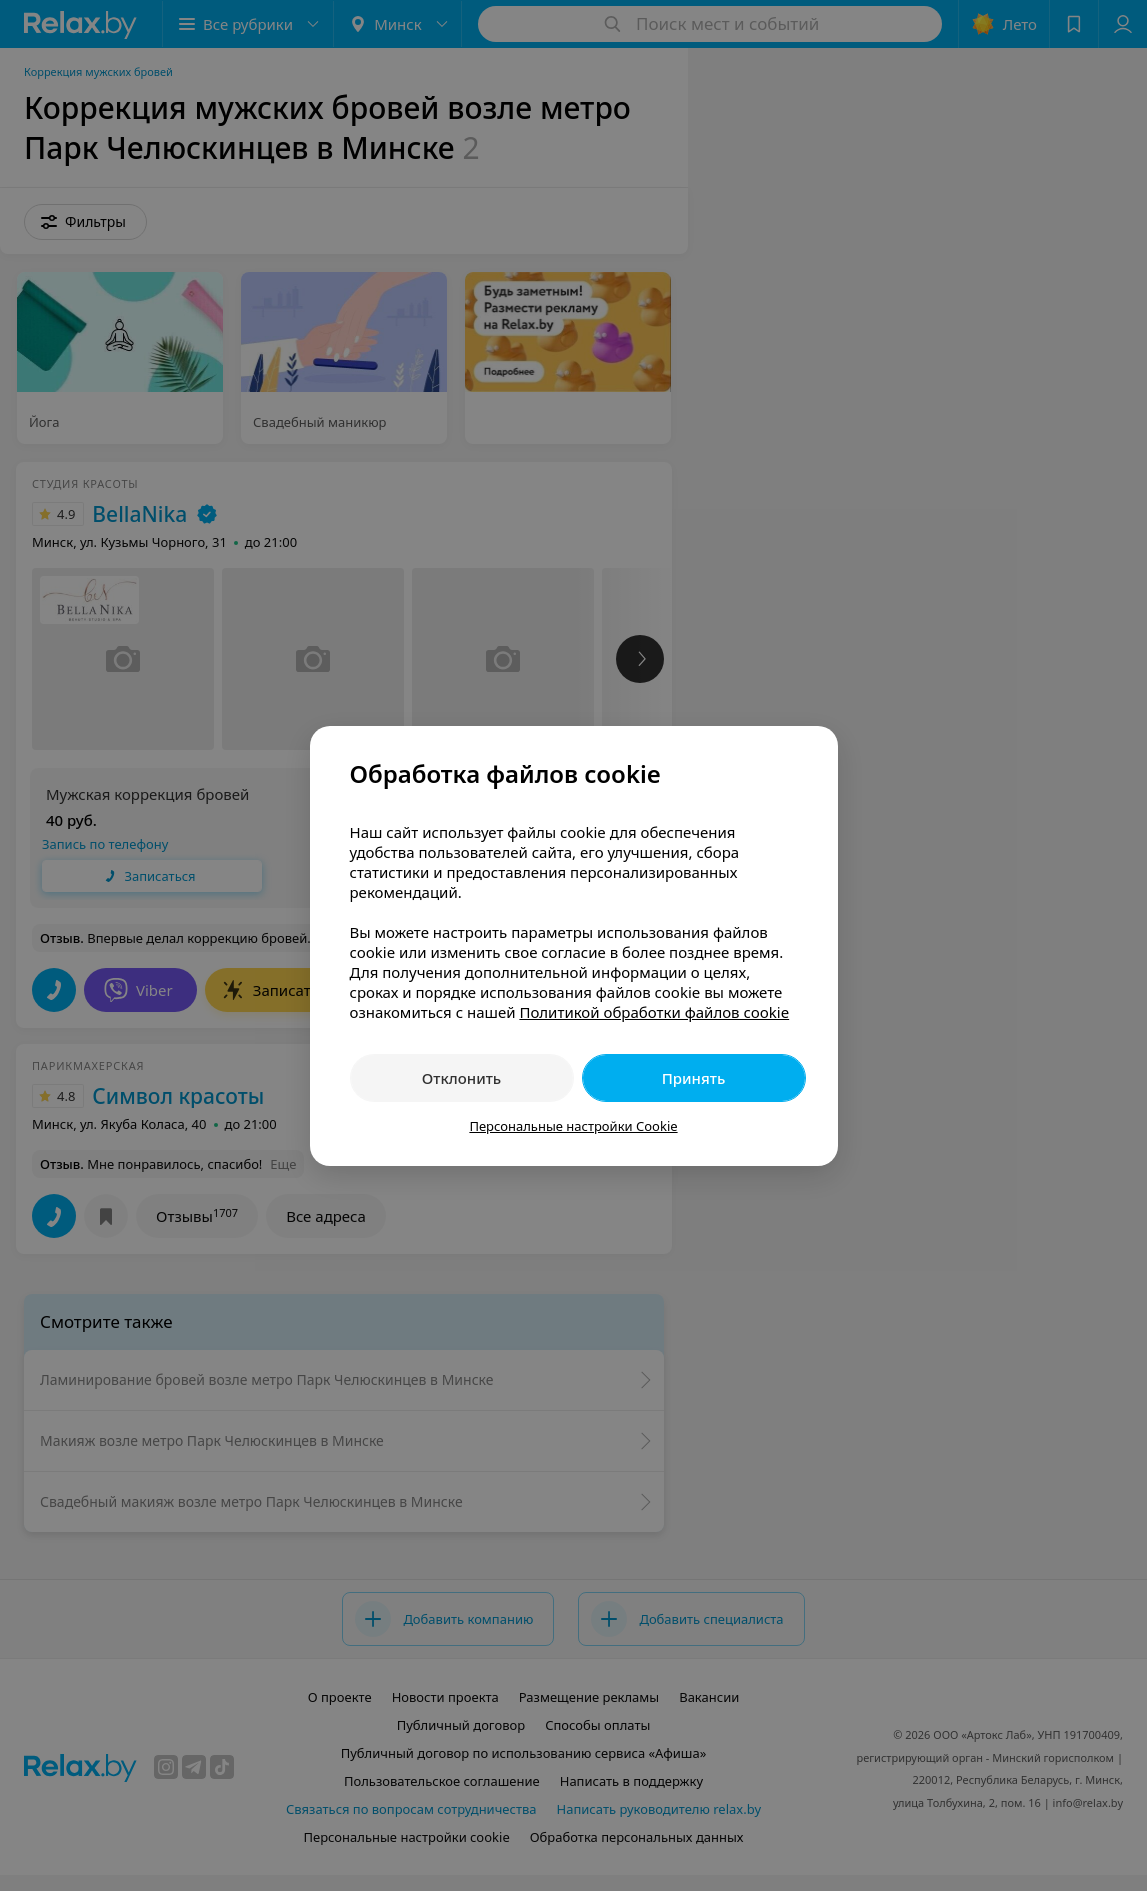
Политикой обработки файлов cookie (654, 1012)
